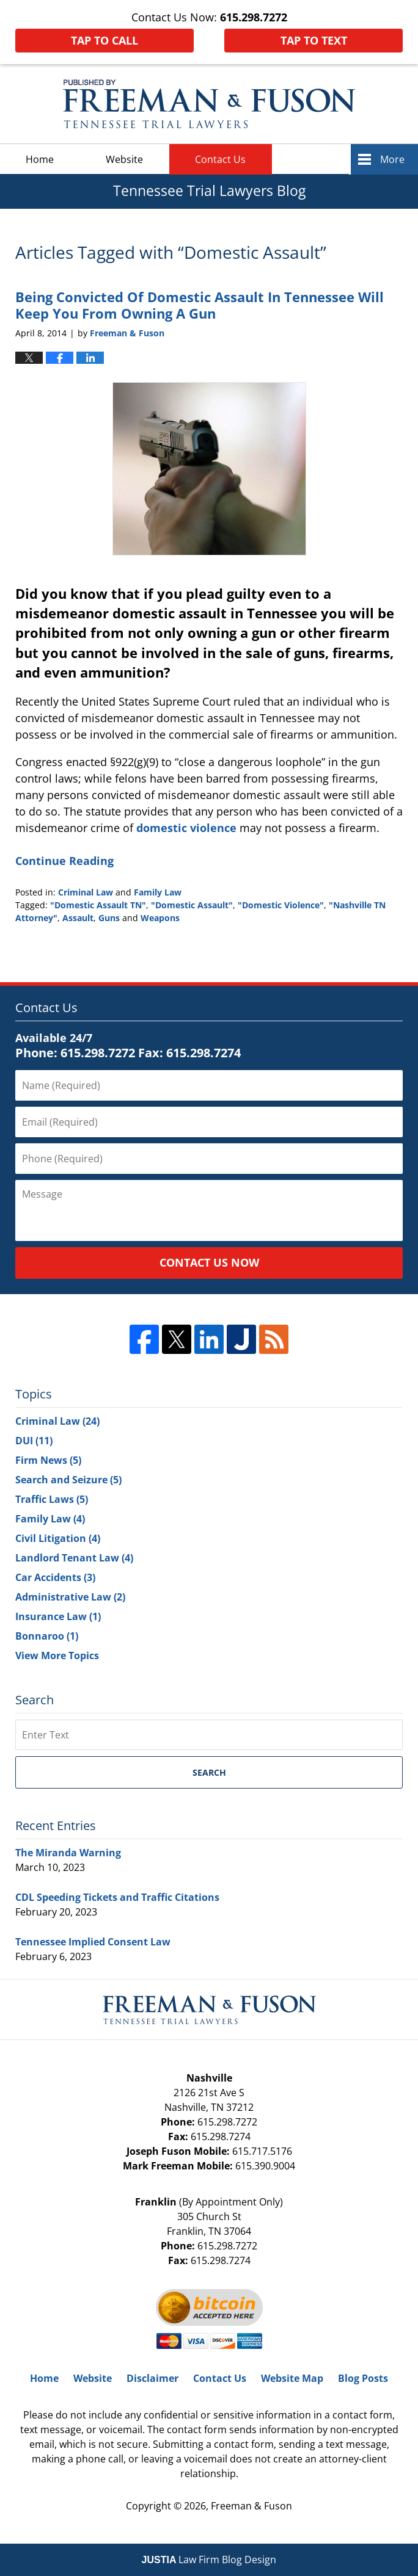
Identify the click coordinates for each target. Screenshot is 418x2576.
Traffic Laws (51, 1499)
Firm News (48, 1460)
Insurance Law (58, 1616)
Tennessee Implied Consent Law (92, 1941)
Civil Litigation (57, 1538)
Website (124, 159)
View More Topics (57, 1655)
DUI (34, 1440)
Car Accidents (55, 1577)
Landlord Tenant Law (74, 1558)
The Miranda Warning (68, 1852)
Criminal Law (85, 892)
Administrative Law (70, 1597)
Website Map (292, 2378)
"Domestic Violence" (281, 905)
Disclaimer (152, 2378)
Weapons (160, 918)
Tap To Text (313, 40)
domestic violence (186, 827)
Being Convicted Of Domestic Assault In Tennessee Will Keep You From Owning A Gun (199, 305)
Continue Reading (64, 860)
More (392, 159)
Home (40, 159)
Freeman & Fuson (251, 2506)
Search (209, 1772)
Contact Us (220, 159)
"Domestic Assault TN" (98, 905)
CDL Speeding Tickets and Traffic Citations (117, 1897)
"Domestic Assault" (192, 905)
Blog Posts (363, 2378)
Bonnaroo (46, 1636)
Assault (78, 918)
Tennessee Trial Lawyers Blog (209, 103)
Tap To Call (104, 40)
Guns (109, 918)
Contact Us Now (209, 1262)
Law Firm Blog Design (209, 2559)
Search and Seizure (68, 1479)
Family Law (158, 892)
